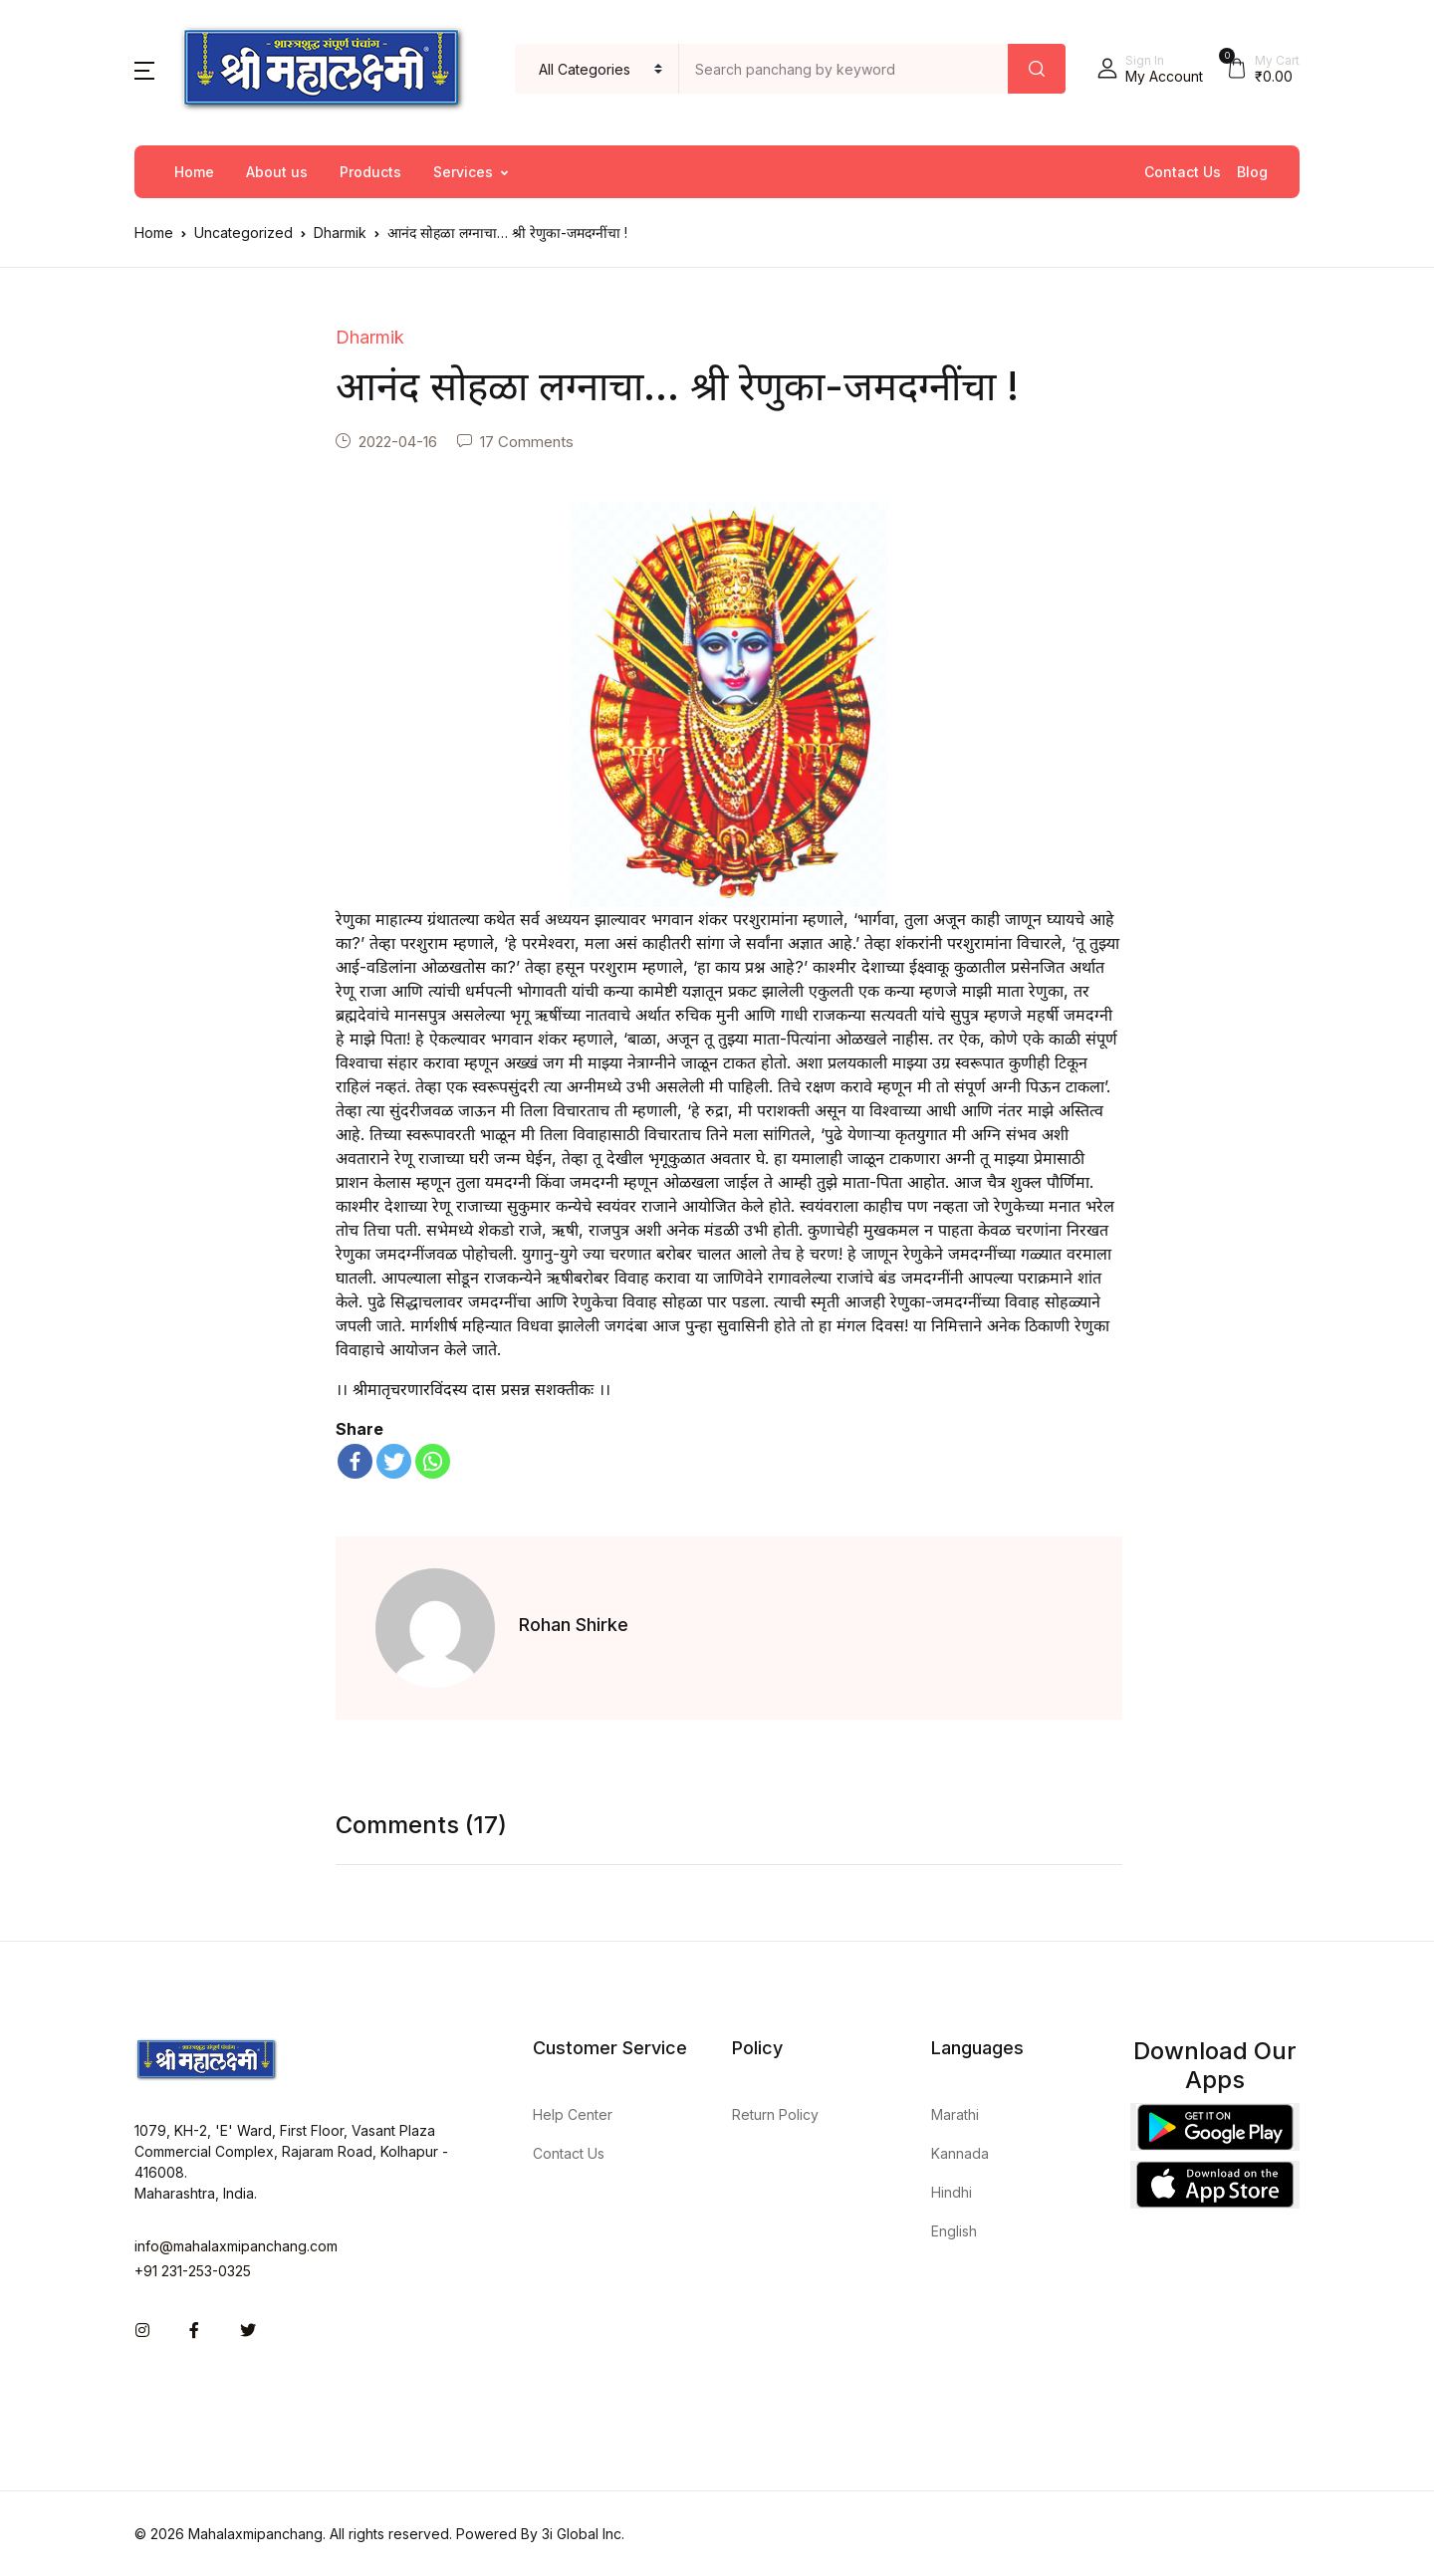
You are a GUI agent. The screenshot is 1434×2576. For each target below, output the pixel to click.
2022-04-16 (397, 441)
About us (277, 171)
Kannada (960, 2153)
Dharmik (340, 232)
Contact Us (1182, 171)
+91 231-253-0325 (192, 2270)
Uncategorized (243, 232)
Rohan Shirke (573, 1624)
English (954, 2231)
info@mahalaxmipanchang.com (236, 2245)
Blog (1252, 171)
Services (463, 171)
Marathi (955, 2114)
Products (370, 171)
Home (194, 171)
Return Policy (775, 2114)
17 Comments (527, 441)
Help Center (572, 2114)
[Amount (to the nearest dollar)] (844, 69)
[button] (144, 69)
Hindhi (951, 2192)
